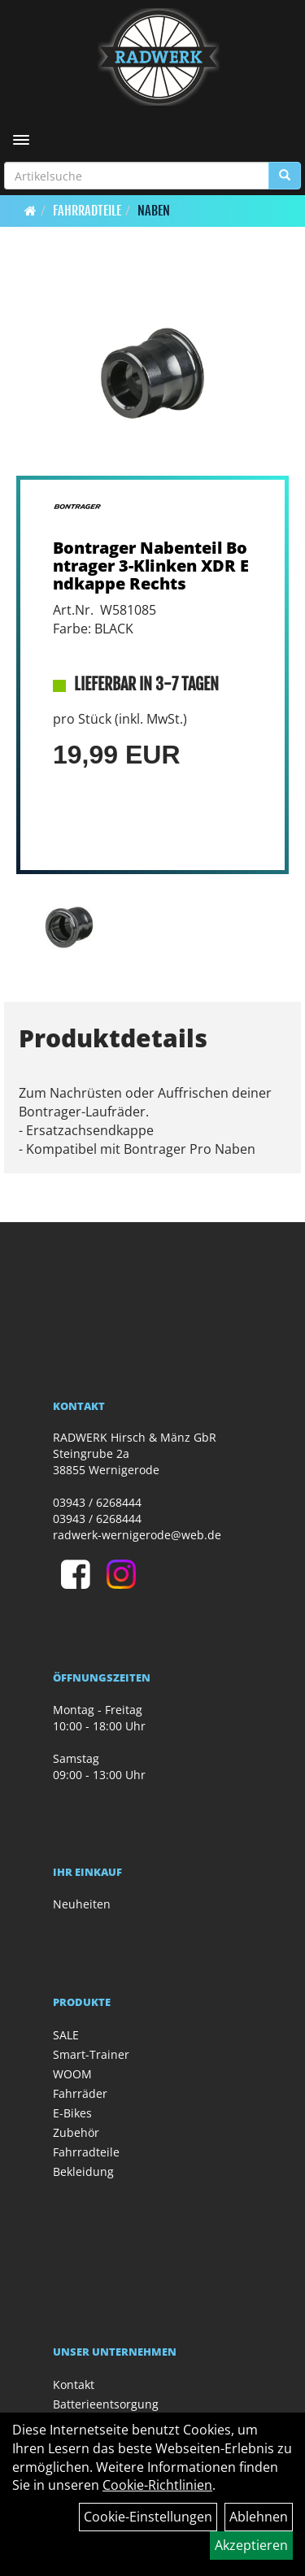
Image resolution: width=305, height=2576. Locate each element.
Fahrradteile (87, 210)
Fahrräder (80, 2093)
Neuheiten (82, 1904)
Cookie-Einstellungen (148, 2517)
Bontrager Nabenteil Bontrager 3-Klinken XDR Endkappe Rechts (151, 565)
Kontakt (73, 2384)
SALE (66, 2035)
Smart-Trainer (91, 2054)
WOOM (72, 2074)
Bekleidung (83, 2171)
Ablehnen (258, 2517)
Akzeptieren (251, 2545)
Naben (153, 210)
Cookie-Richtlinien (157, 2485)
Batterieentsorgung (106, 2404)
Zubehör (76, 2132)
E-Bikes (72, 2113)
